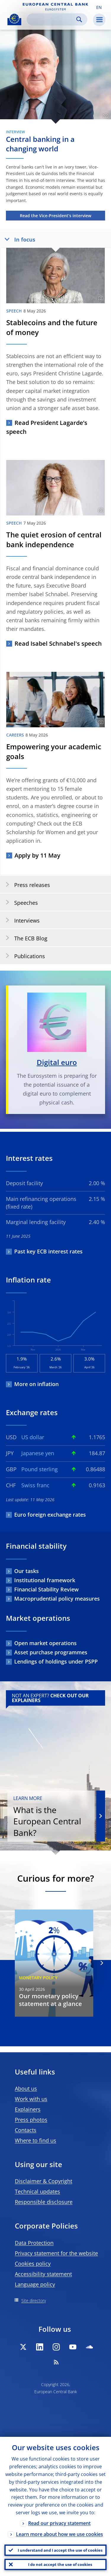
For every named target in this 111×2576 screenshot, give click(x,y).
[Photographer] (104, 116)
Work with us (31, 2098)
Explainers (28, 2109)
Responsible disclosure (44, 2201)
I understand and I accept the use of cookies (60, 2550)
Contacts (25, 2130)
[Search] (52, 19)
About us (26, 2088)
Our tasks (26, 1571)
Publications (23, 956)
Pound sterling (39, 1469)
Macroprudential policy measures (57, 1598)
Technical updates (37, 2191)
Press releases (26, 884)
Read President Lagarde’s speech (46, 427)
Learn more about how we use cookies (59, 2534)
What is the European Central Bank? (51, 1817)
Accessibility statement (43, 2273)
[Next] (101, 1963)
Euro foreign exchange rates (50, 1514)
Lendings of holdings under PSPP (56, 1661)
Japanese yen (37, 1453)
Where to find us (35, 2140)
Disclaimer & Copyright (43, 2181)
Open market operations (45, 1643)
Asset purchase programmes (50, 1652)
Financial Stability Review (46, 1589)
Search (79, 19)
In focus (18, 239)
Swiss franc (35, 1485)
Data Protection (34, 2242)
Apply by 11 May (37, 855)
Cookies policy (33, 2263)
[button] (98, 6)
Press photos (31, 2119)
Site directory (33, 2300)
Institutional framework (44, 1580)
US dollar (32, 1437)
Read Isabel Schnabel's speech (58, 643)
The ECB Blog (24, 938)
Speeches (20, 902)
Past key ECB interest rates (48, 1251)
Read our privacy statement (59, 2523)
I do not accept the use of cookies (60, 2564)
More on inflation (36, 1384)
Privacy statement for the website (56, 2253)
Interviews (21, 920)
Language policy (35, 2284)
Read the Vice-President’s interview (55, 215)
